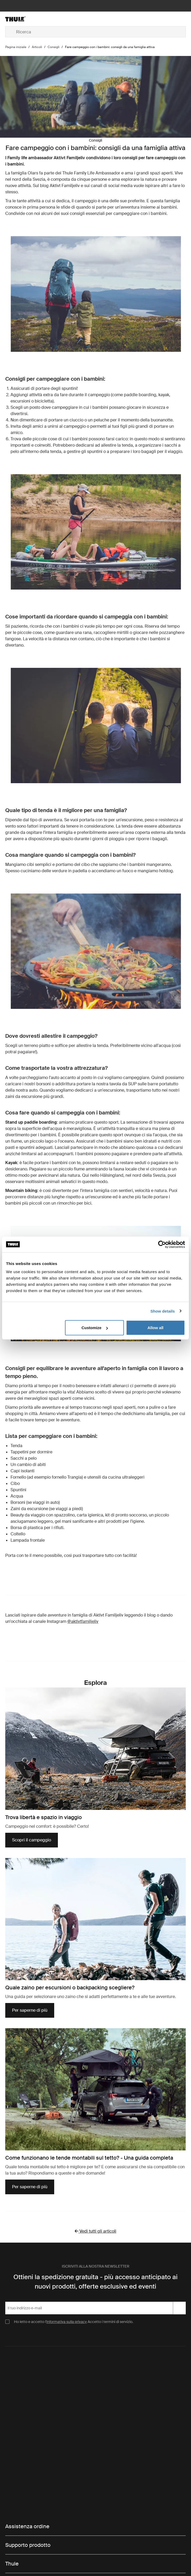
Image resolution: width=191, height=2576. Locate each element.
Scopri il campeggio (35, 1841)
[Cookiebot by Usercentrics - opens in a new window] (162, 1244)
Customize (95, 1327)
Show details (162, 1311)
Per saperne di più (29, 2010)
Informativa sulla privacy (66, 2321)
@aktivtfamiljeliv (82, 1621)
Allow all (155, 1327)
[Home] (35, 19)
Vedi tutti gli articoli (95, 2231)
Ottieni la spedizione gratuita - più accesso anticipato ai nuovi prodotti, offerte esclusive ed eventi (95, 2281)
